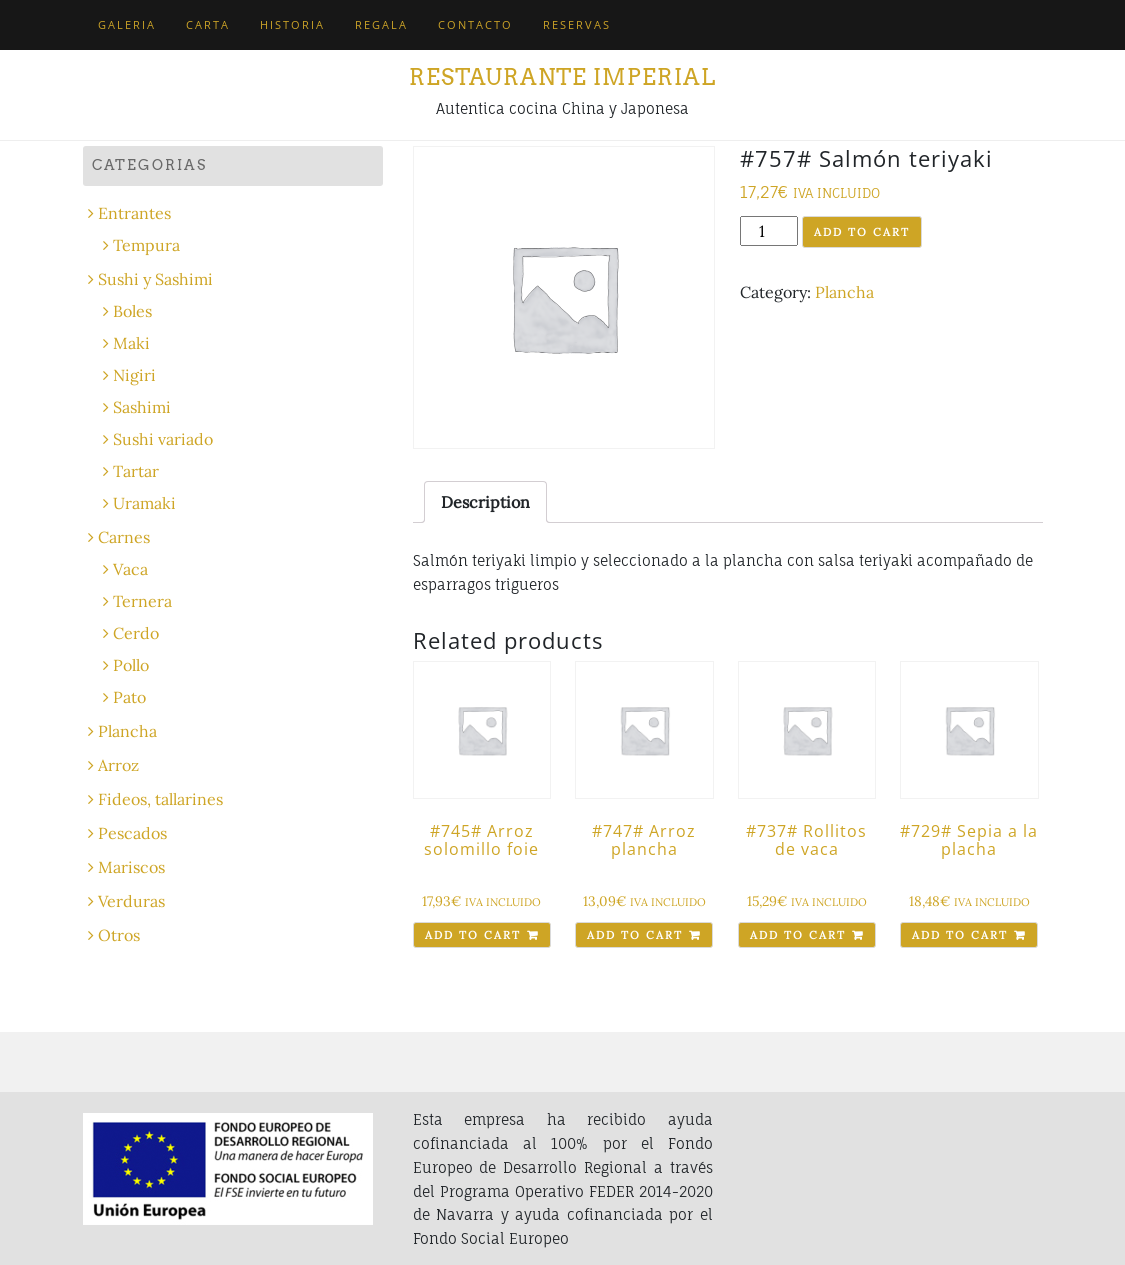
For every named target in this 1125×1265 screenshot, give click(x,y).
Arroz (118, 765)
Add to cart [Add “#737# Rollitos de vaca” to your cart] (798, 935)
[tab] (485, 502)
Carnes (124, 537)
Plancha (844, 292)
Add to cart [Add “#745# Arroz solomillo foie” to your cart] (473, 935)
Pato (129, 697)
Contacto (475, 24)
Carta (208, 24)
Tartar (136, 471)
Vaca (130, 569)
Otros (119, 935)
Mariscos (131, 867)
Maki (131, 343)
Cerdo (136, 633)
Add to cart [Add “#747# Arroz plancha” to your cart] (635, 935)
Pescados (132, 833)
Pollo (131, 665)
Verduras (131, 901)
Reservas (577, 24)
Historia (292, 24)
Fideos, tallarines (160, 799)
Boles (132, 311)
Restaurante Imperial (562, 77)
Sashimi (142, 407)
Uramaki (144, 503)
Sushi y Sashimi (155, 279)
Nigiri (134, 375)
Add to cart (862, 232)
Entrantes (134, 213)
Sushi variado (163, 439)
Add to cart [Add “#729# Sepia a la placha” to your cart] (960, 935)
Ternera (142, 601)
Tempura (146, 245)
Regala (381, 24)
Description (485, 502)
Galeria (127, 24)
